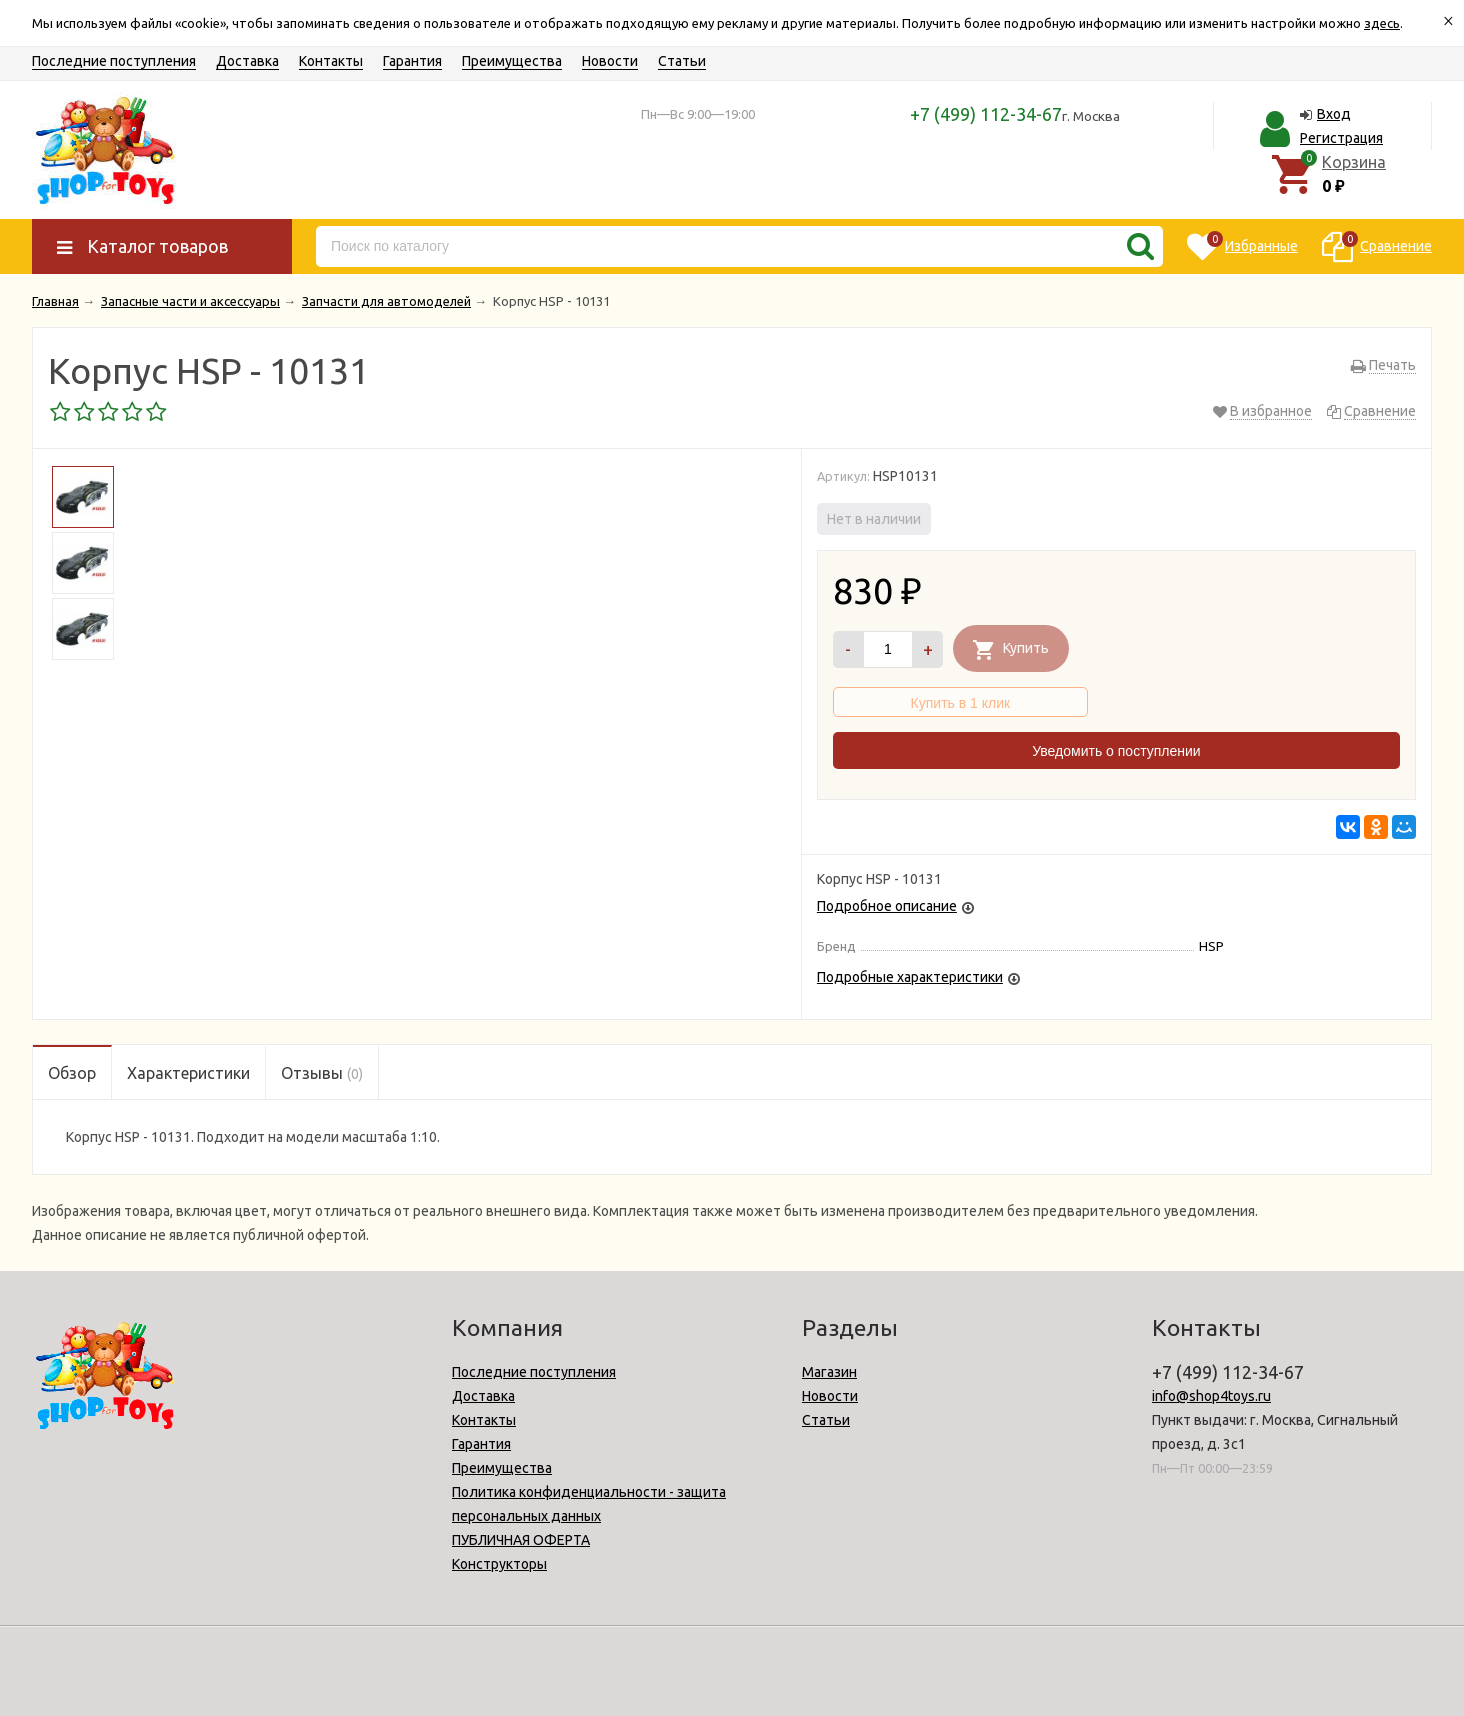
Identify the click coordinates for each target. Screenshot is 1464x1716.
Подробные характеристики (910, 977)
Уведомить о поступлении (1116, 751)
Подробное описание (887, 906)
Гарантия (412, 61)
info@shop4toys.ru (1211, 1396)
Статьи (682, 61)
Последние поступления (114, 61)
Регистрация (1341, 138)
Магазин (829, 1372)
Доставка (247, 61)
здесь (1382, 23)
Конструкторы (499, 1564)
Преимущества (512, 61)
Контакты (331, 61)
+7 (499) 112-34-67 (986, 114)
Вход (1334, 114)
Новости (610, 61)
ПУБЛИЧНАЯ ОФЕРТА (521, 1540)
